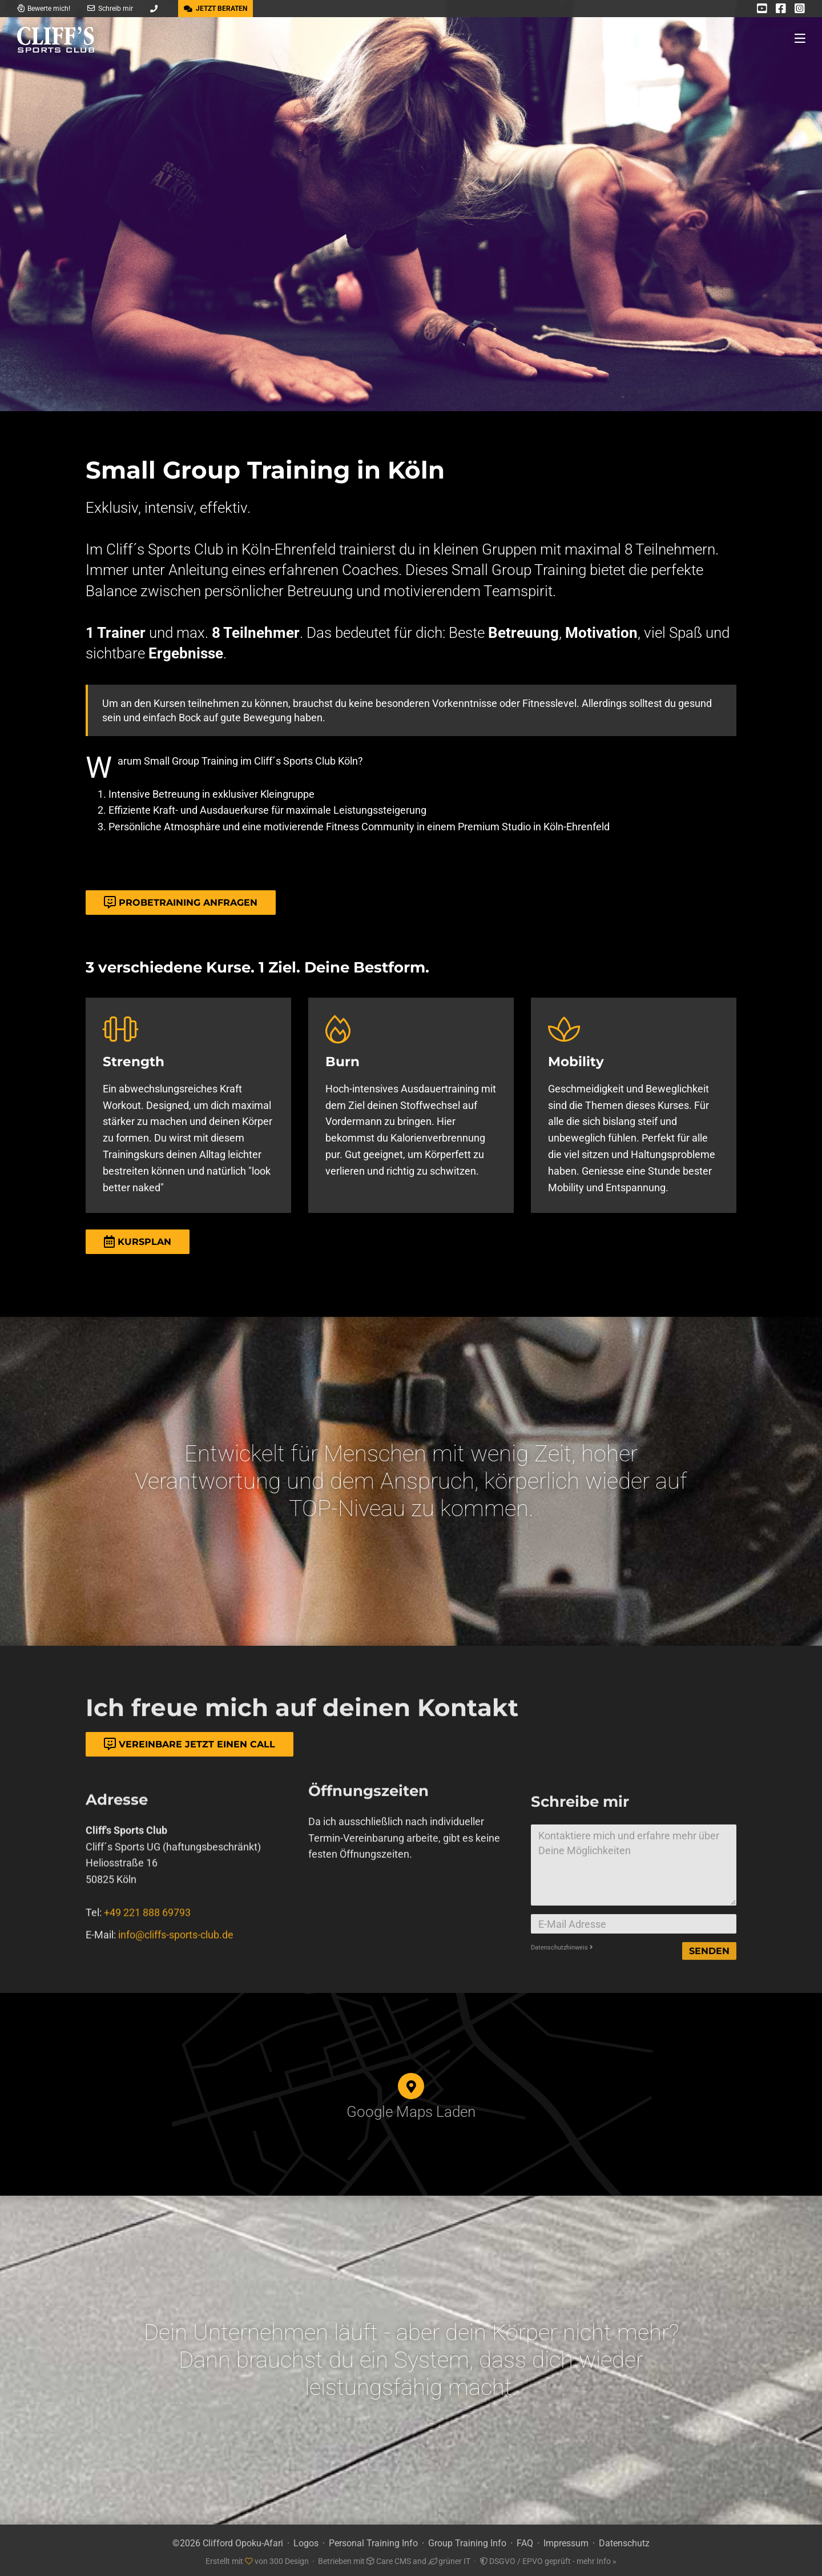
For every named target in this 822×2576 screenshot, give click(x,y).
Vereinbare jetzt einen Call (189, 1744)
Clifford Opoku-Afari (243, 2540)
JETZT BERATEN (215, 9)
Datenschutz (624, 2540)
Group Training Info (467, 2540)
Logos (306, 2540)
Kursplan (137, 1241)
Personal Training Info (373, 2540)
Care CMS (388, 2558)
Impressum (566, 2540)
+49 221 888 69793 (147, 1957)
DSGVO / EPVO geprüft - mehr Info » (548, 2558)
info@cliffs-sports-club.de (175, 1978)
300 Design (289, 2558)
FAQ (525, 2540)
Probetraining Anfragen (180, 902)
